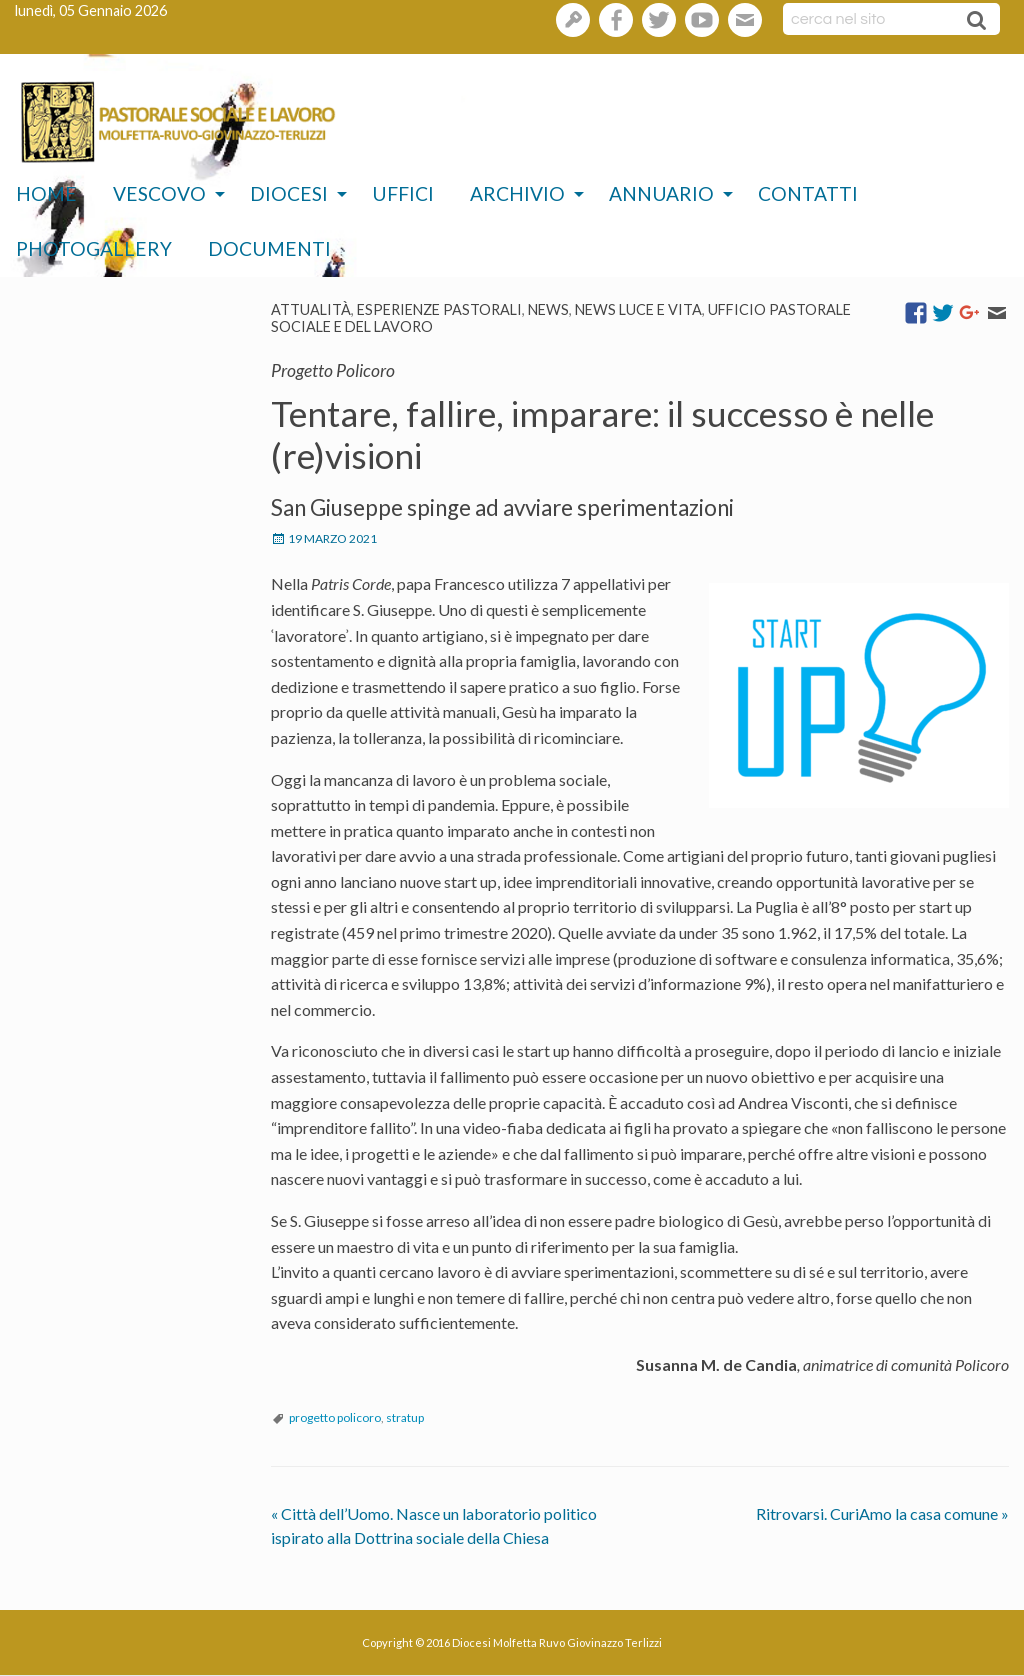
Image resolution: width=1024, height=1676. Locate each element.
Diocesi (289, 193)
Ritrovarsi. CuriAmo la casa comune (882, 1513)
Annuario (661, 193)
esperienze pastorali (439, 309)
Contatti (808, 193)
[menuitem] (46, 194)
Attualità (311, 309)
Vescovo (159, 193)
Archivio (517, 193)
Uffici (403, 193)
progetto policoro (335, 1417)
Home (46, 193)
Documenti (269, 248)
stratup (405, 1417)
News (548, 309)
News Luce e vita (638, 309)
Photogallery (94, 248)
